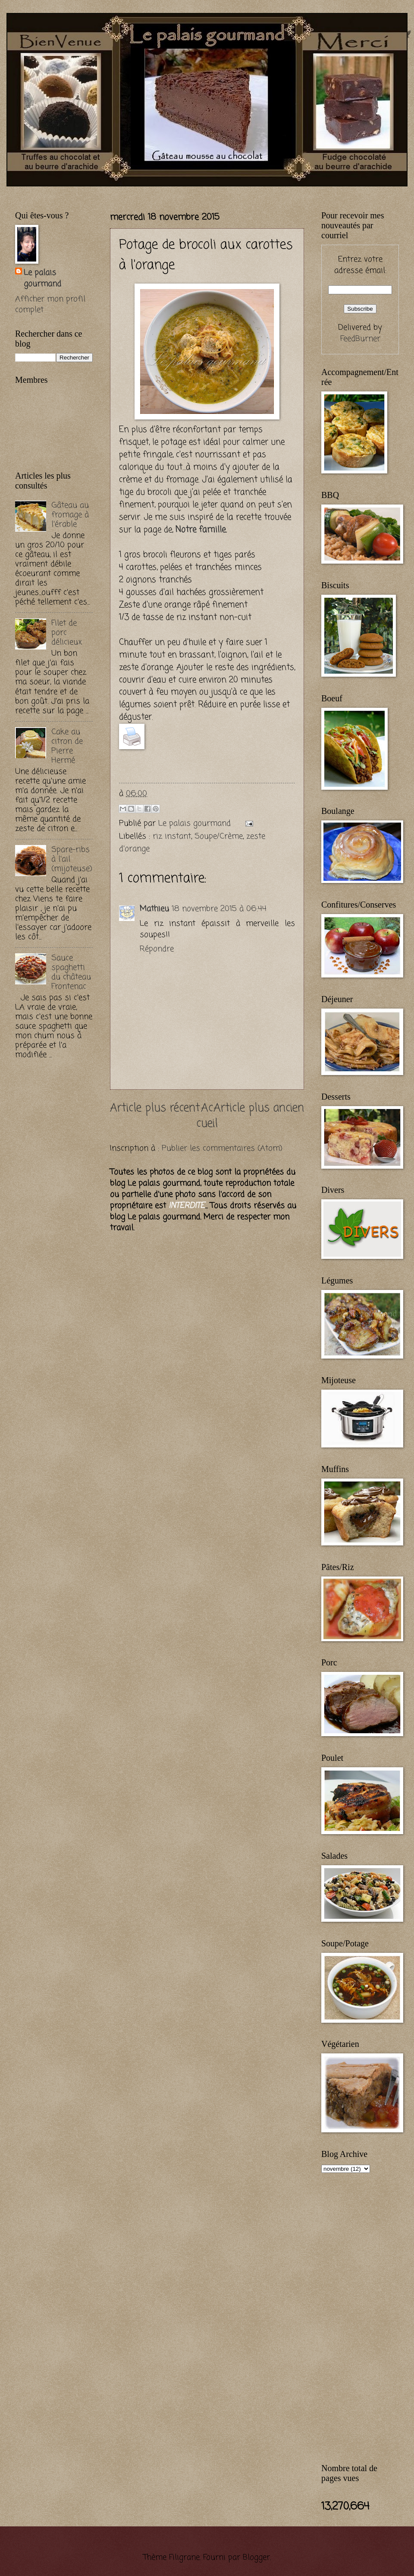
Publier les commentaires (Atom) (222, 1148)
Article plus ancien (258, 1108)
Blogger (256, 2557)
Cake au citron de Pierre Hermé (67, 746)
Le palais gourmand (195, 823)
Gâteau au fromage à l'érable (70, 514)
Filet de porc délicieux (66, 632)
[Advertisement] (49, 1207)
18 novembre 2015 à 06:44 (219, 909)
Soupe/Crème (218, 836)
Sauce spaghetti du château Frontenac (71, 972)
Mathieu (154, 909)
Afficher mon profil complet (50, 304)
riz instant (172, 836)
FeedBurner (360, 339)
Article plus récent (155, 1108)
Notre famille (201, 529)
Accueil (207, 1116)
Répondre (157, 949)
